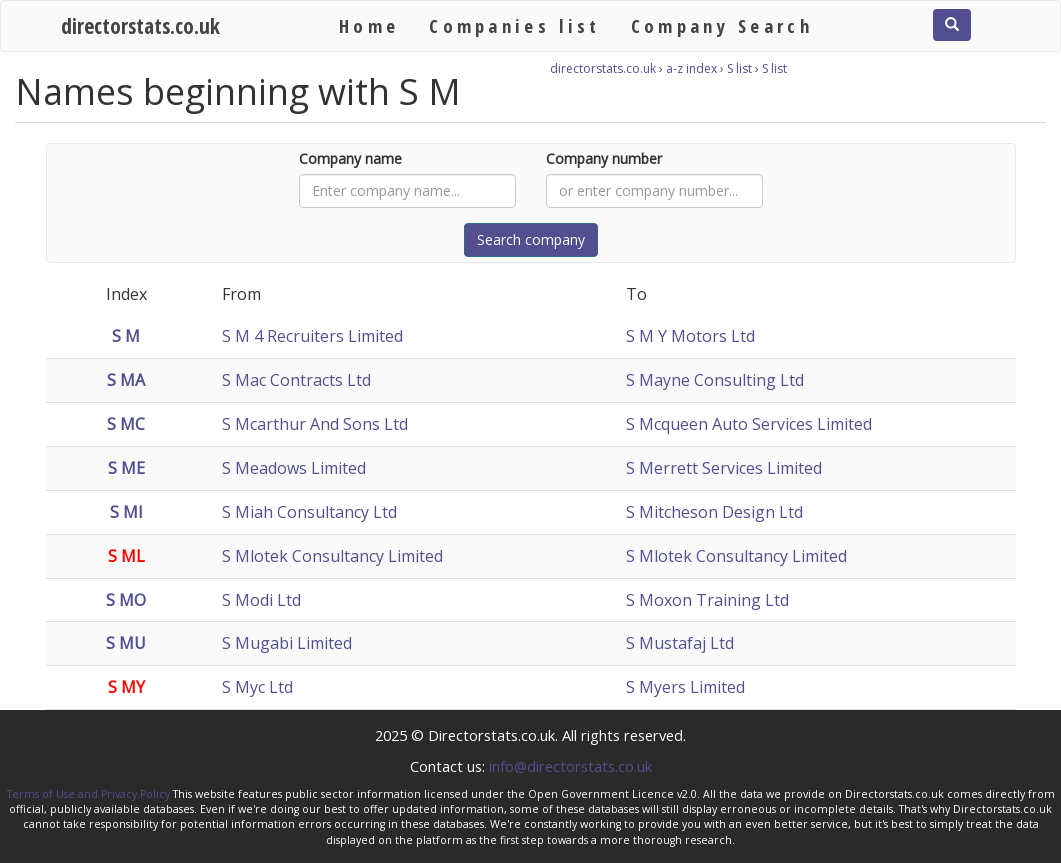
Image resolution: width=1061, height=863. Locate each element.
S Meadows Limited (294, 468)
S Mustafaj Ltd (680, 643)
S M (126, 336)
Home (369, 25)
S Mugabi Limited (287, 643)
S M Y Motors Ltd (690, 336)
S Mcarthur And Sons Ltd (315, 424)
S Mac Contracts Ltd (296, 380)
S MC (126, 424)
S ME (126, 468)
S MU (126, 643)
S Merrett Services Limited (724, 468)
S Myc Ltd (257, 687)
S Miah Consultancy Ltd (309, 512)
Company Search (722, 25)
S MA (126, 380)
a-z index (691, 68)
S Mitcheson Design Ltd (714, 512)
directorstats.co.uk (140, 25)
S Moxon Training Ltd (707, 600)
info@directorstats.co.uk (570, 766)
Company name (350, 158)
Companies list (514, 25)
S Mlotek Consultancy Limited (332, 556)
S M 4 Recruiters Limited (312, 336)
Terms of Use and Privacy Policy (88, 794)
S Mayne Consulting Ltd (715, 380)
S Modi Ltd (261, 600)
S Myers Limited (685, 687)
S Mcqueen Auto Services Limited (749, 424)
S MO (126, 600)
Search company (531, 239)
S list (739, 68)
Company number (604, 158)
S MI (126, 512)
